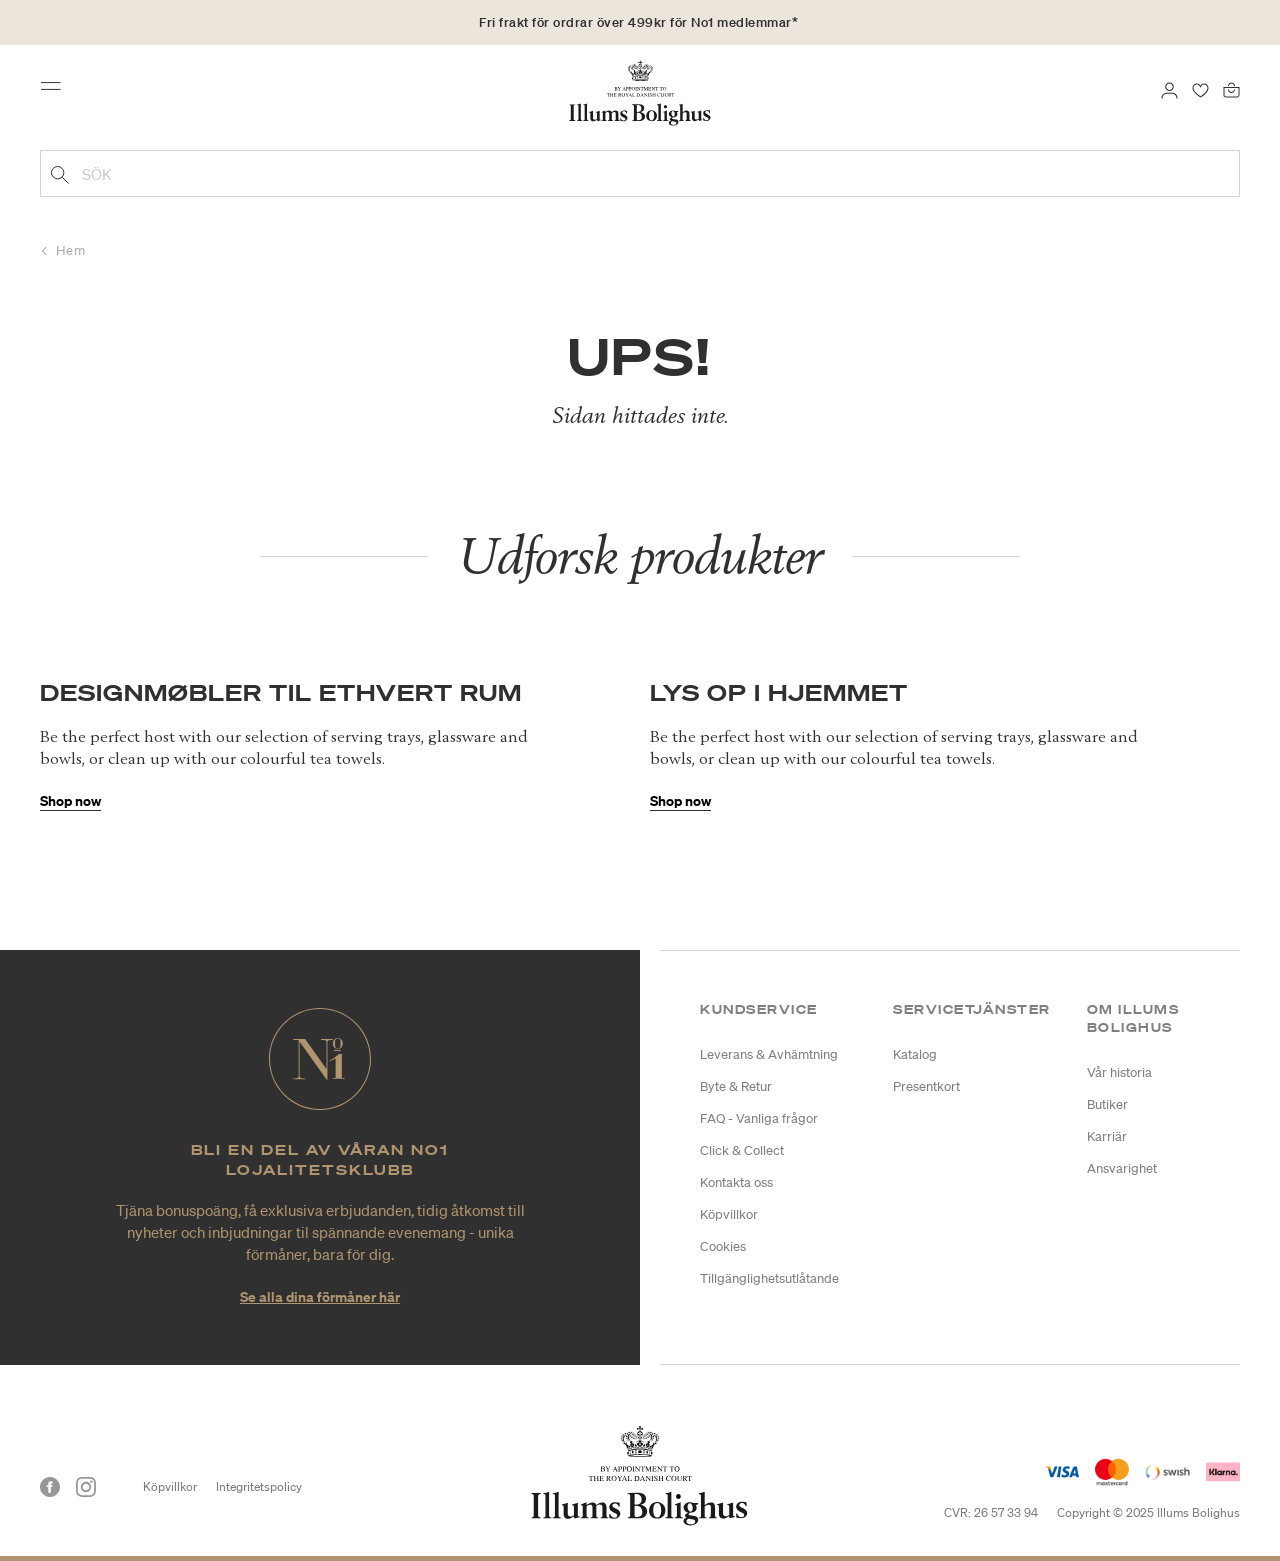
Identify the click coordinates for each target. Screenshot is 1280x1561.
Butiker (1107, 1104)
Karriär (1107, 1136)
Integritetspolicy (259, 1486)
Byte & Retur (736, 1086)
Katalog (915, 1054)
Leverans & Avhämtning (769, 1054)
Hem (71, 250)
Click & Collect (742, 1150)
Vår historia (1119, 1072)
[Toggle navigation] (57, 92)
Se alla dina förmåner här (320, 1296)
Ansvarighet (1122, 1168)
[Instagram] (86, 1487)
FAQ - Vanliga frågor (759, 1118)
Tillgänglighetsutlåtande (769, 1278)
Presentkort (926, 1086)
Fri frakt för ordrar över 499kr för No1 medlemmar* (638, 22)
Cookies (723, 1246)
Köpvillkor (729, 1214)
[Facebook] (50, 1487)
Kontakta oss (736, 1182)
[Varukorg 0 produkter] (1231, 88)
